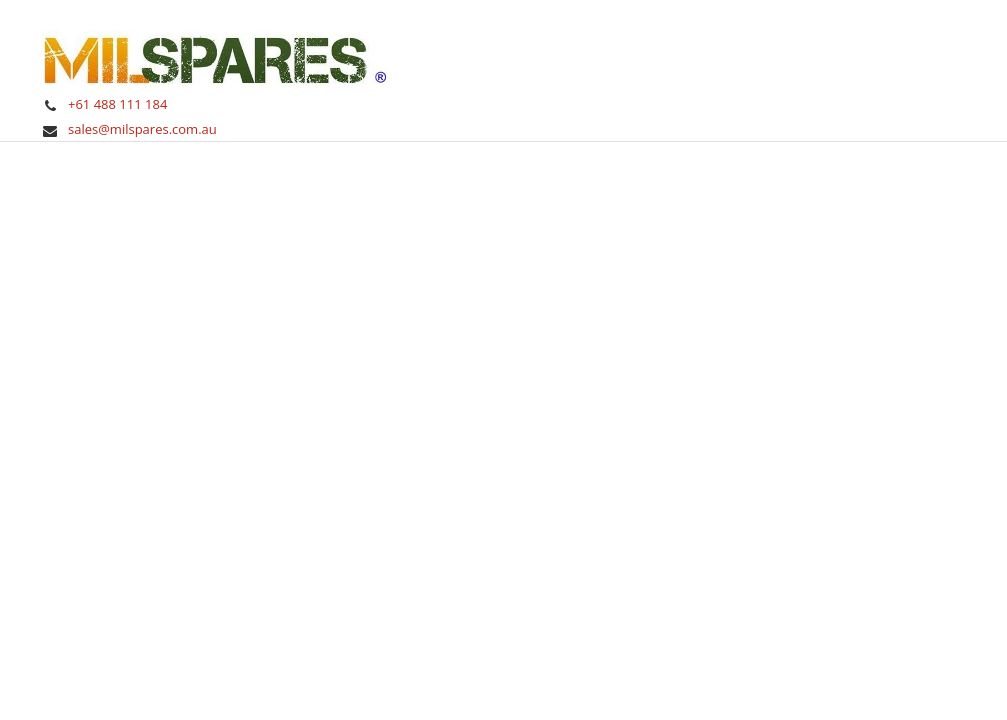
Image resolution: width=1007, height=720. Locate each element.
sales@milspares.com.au (142, 129)
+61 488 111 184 (117, 104)
